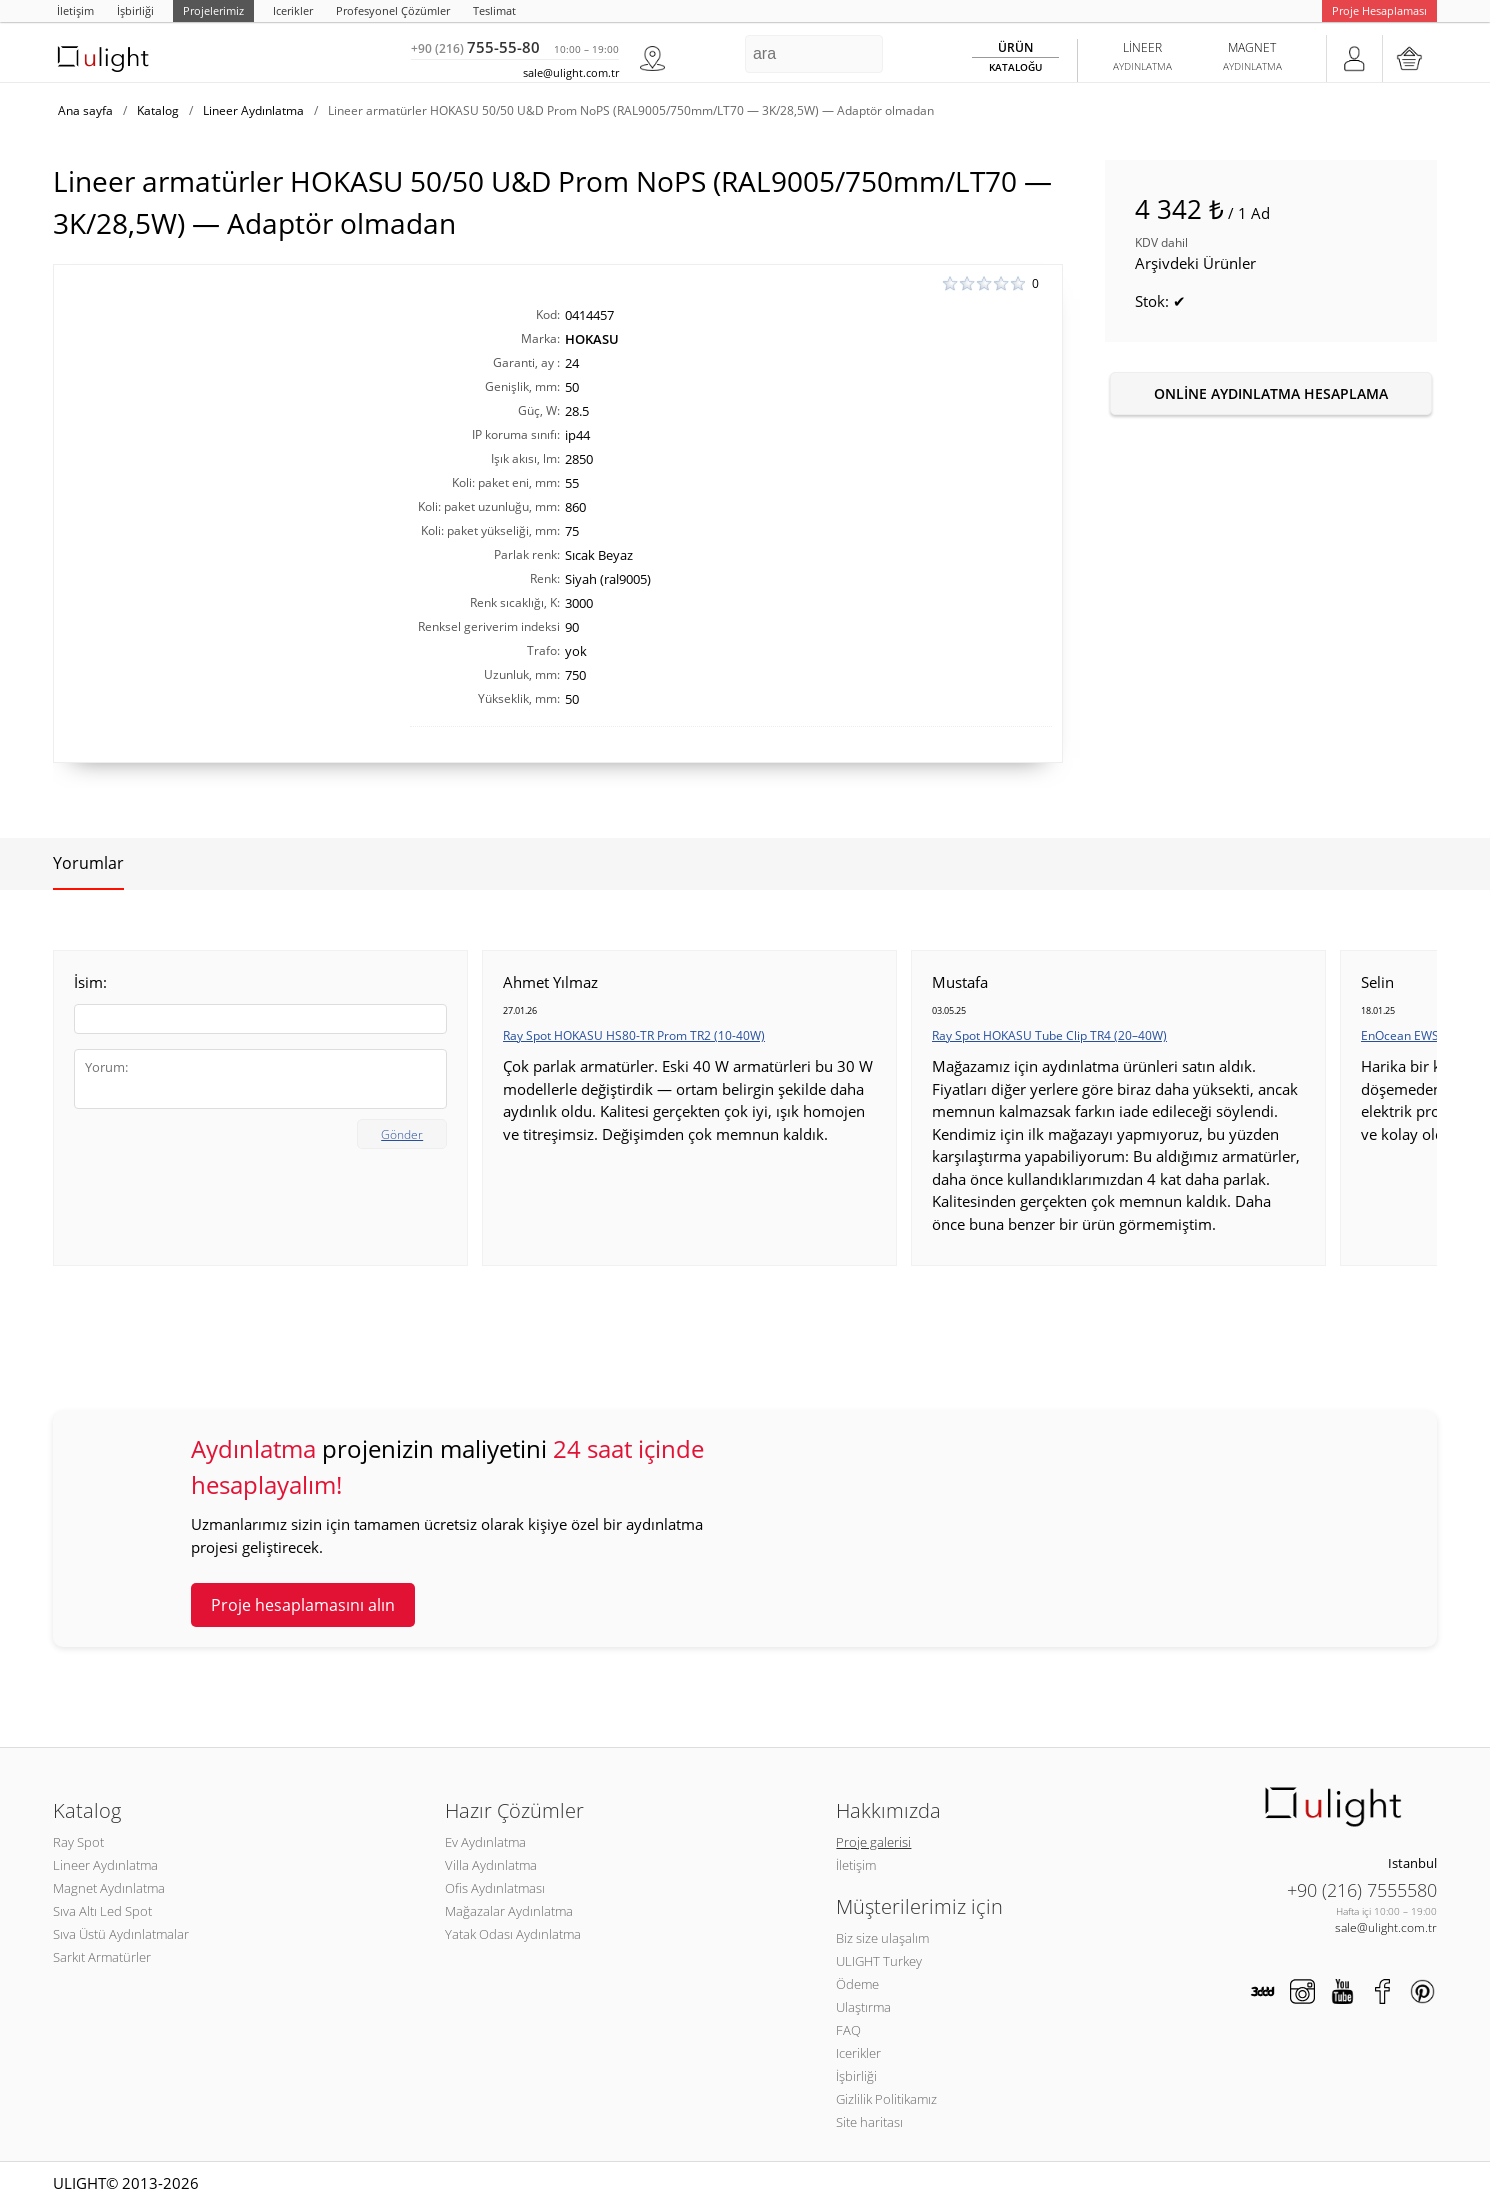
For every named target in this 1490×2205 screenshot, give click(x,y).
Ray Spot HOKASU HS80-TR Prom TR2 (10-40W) (634, 1035)
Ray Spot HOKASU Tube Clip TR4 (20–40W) (1049, 1035)
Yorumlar (88, 863)
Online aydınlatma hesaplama (1271, 393)
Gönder (402, 1134)
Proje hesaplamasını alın (303, 1605)
